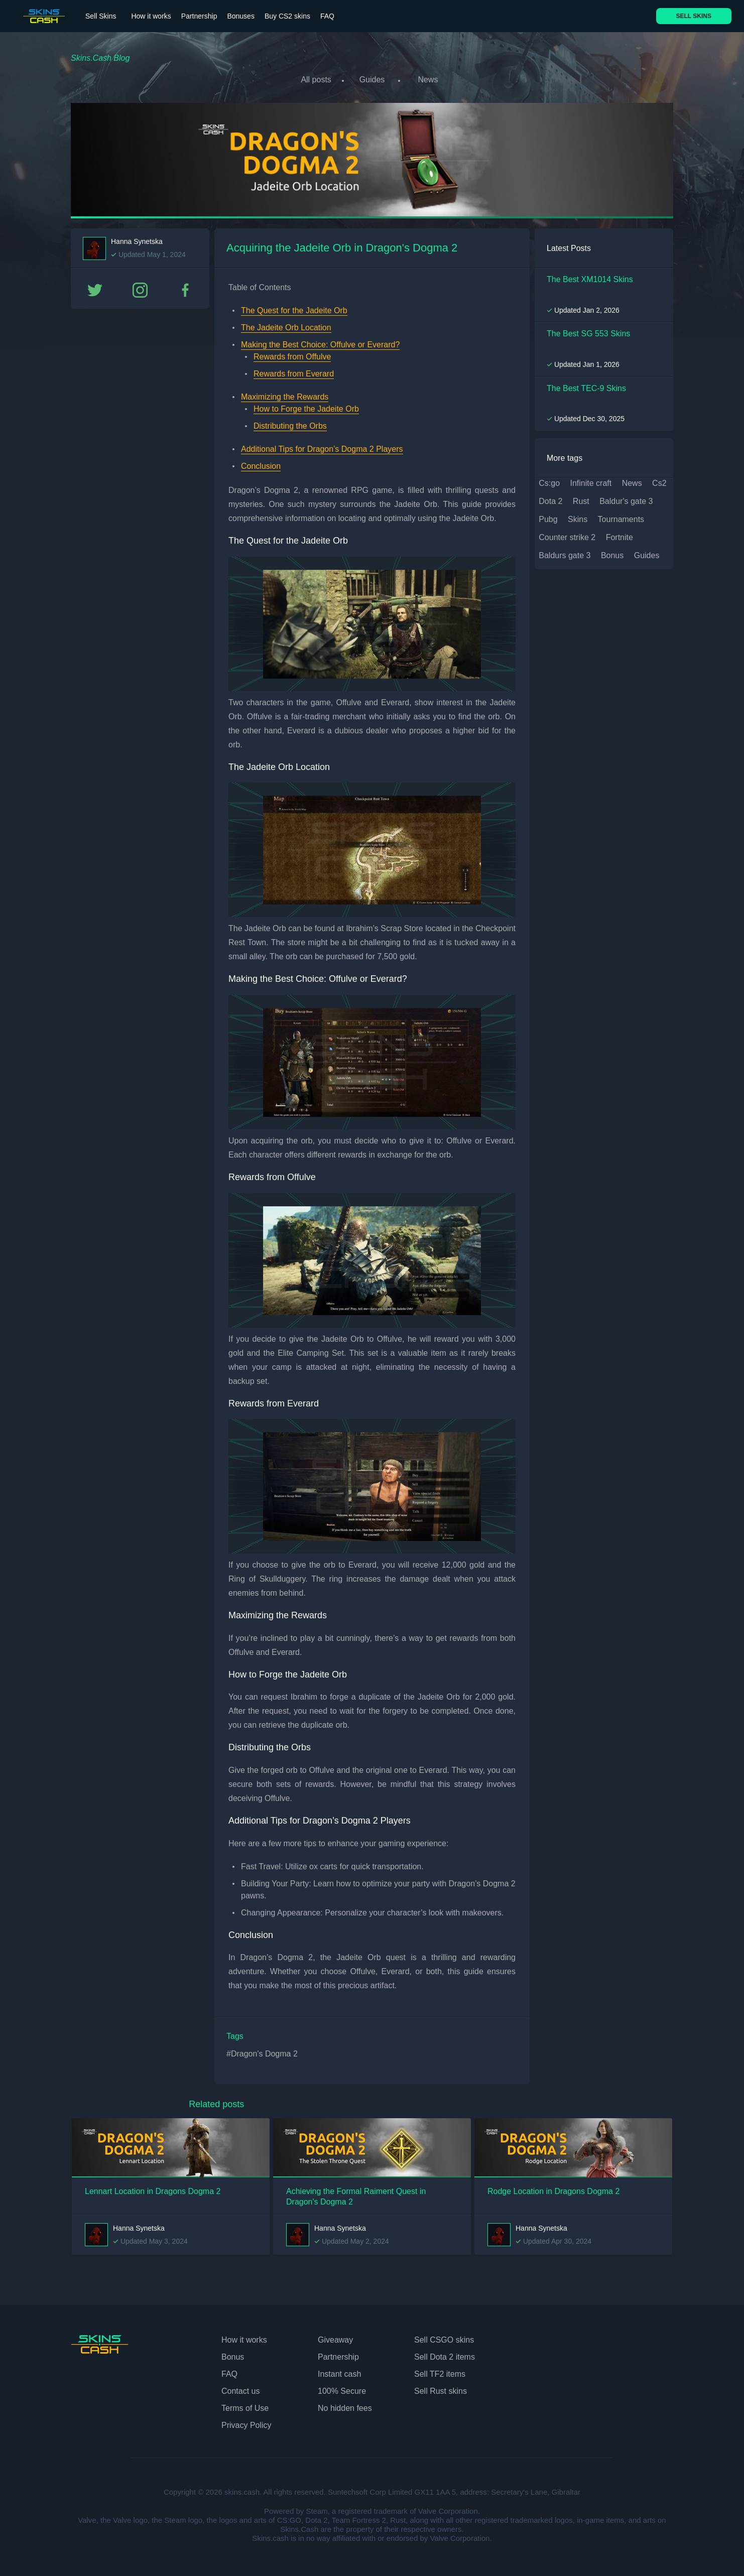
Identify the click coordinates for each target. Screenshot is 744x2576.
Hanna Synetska (137, 238)
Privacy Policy (246, 2421)
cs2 (659, 479)
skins (577, 515)
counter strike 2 (567, 534)
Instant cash (339, 2370)
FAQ (327, 16)
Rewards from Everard (294, 370)
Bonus (232, 2353)
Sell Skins (100, 16)
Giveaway (335, 2336)
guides (647, 552)
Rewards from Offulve (292, 353)
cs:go (549, 479)
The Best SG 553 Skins (588, 330)
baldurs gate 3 (564, 552)
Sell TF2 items (439, 2370)
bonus (612, 552)
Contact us (240, 2387)
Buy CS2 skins (287, 16)
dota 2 (550, 497)
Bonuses (240, 16)
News (432, 79)
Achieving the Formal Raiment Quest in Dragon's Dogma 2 (356, 2193)
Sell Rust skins (440, 2387)
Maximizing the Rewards (284, 393)
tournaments (621, 515)
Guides (372, 79)
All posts (312, 79)
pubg (548, 515)
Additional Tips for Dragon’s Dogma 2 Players (322, 445)
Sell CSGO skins (444, 2336)
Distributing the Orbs (290, 422)
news (632, 479)
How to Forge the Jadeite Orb (306, 405)
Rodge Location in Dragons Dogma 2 (553, 2187)
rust (581, 497)
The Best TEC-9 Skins (586, 384)
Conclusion (261, 462)
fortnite (619, 534)
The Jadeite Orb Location (286, 324)
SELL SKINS (693, 16)
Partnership (199, 16)
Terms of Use (245, 2404)
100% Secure (342, 2387)
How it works (151, 16)
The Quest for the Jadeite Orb (294, 307)
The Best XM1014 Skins (590, 276)
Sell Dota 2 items (444, 2353)
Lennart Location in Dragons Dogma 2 (152, 2187)
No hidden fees (345, 2404)
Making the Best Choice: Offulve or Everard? (320, 341)
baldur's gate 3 (626, 497)
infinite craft (591, 479)
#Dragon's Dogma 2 (262, 2050)
